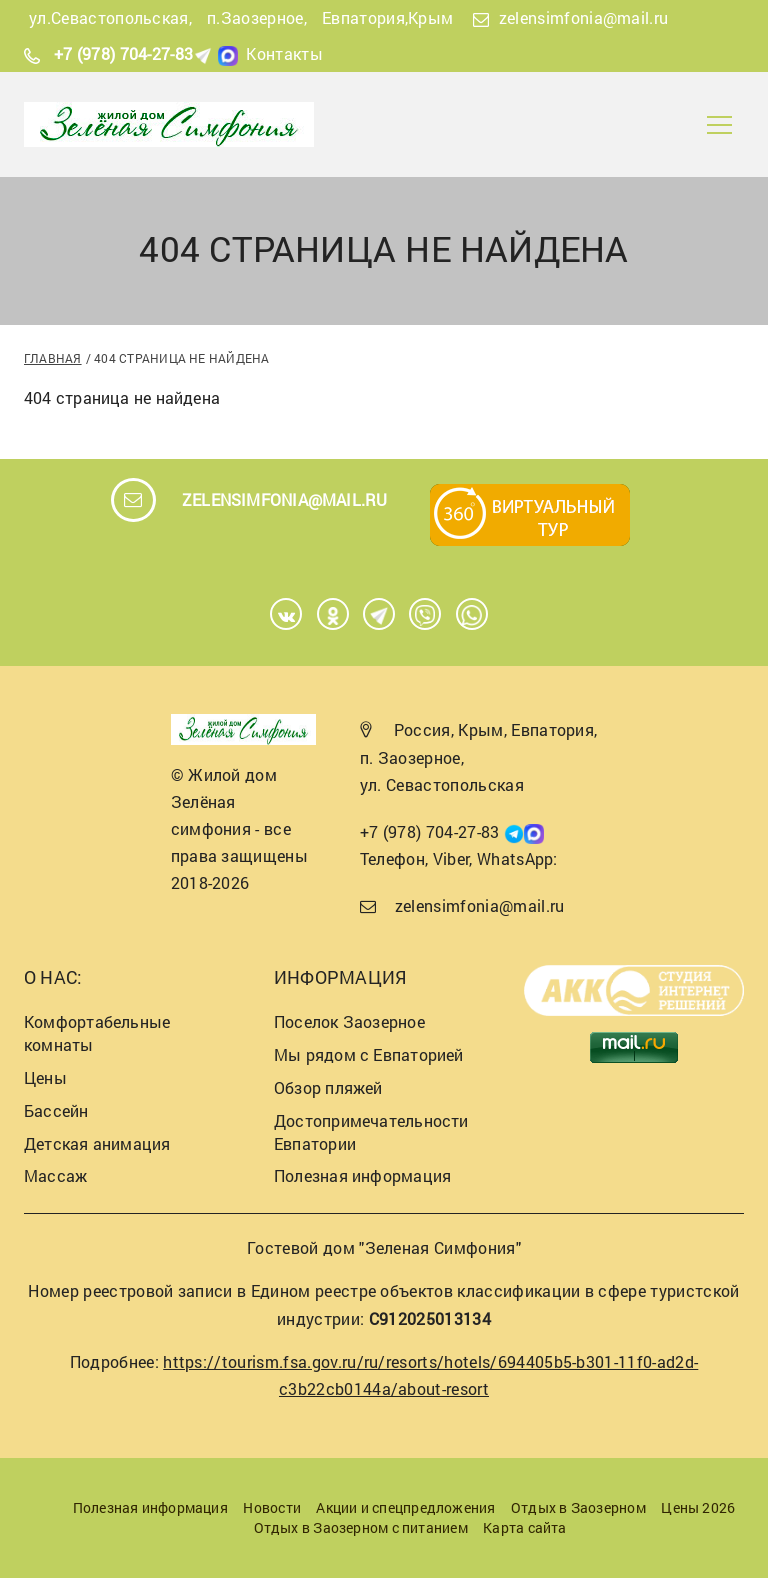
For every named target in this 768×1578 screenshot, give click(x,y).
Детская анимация (97, 1143)
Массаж (55, 1175)
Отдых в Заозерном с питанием (361, 1527)
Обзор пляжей (328, 1087)
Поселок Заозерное (349, 1021)
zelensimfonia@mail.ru (584, 17)
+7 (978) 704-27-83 (124, 53)
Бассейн (56, 1110)
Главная (53, 358)
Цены (45, 1077)
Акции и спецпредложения (405, 1507)
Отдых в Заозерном (578, 1507)
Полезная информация (362, 1175)
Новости (272, 1507)
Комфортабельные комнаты (97, 1033)
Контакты (284, 53)
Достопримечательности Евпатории (371, 1132)
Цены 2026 (698, 1507)
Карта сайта (524, 1527)
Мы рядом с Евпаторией (369, 1054)
